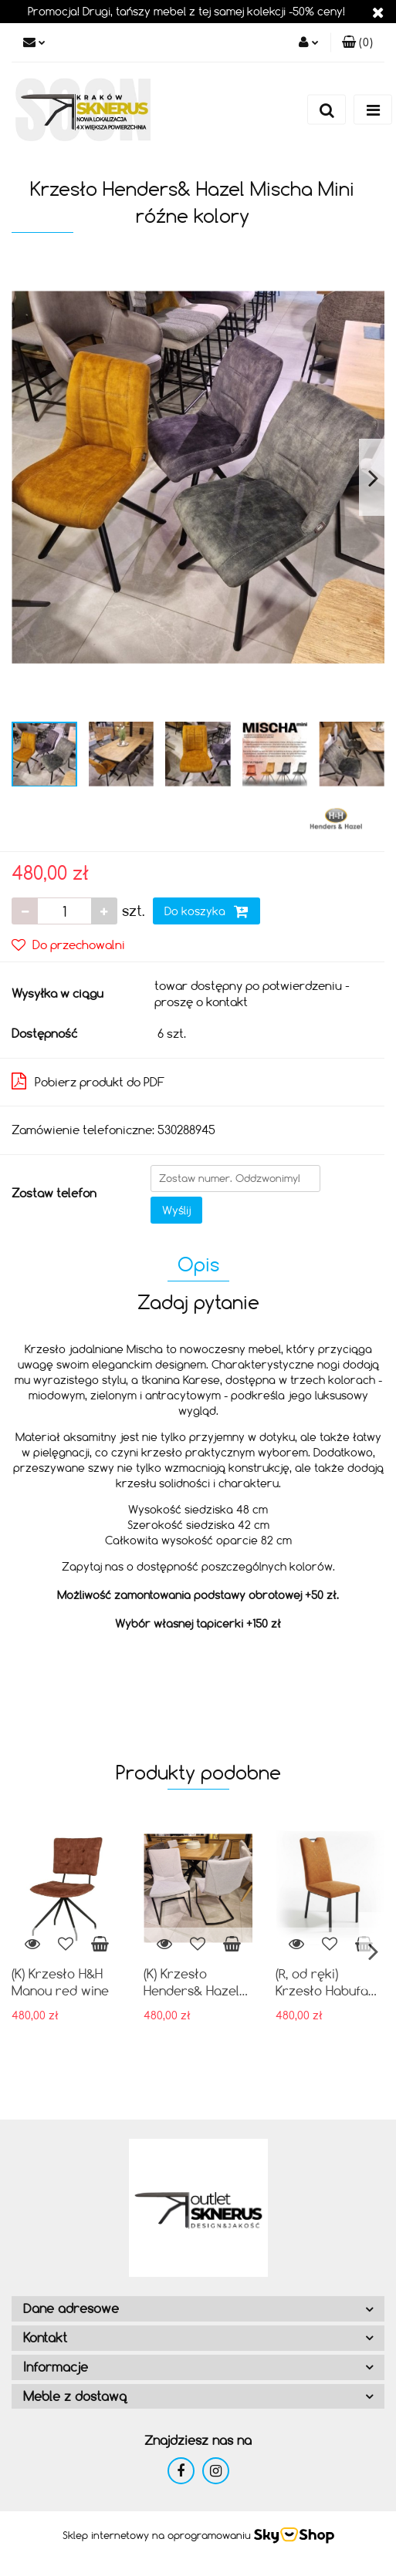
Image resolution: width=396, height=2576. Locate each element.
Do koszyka (206, 911)
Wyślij (176, 1210)
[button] (357, 42)
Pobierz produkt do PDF (88, 1080)
